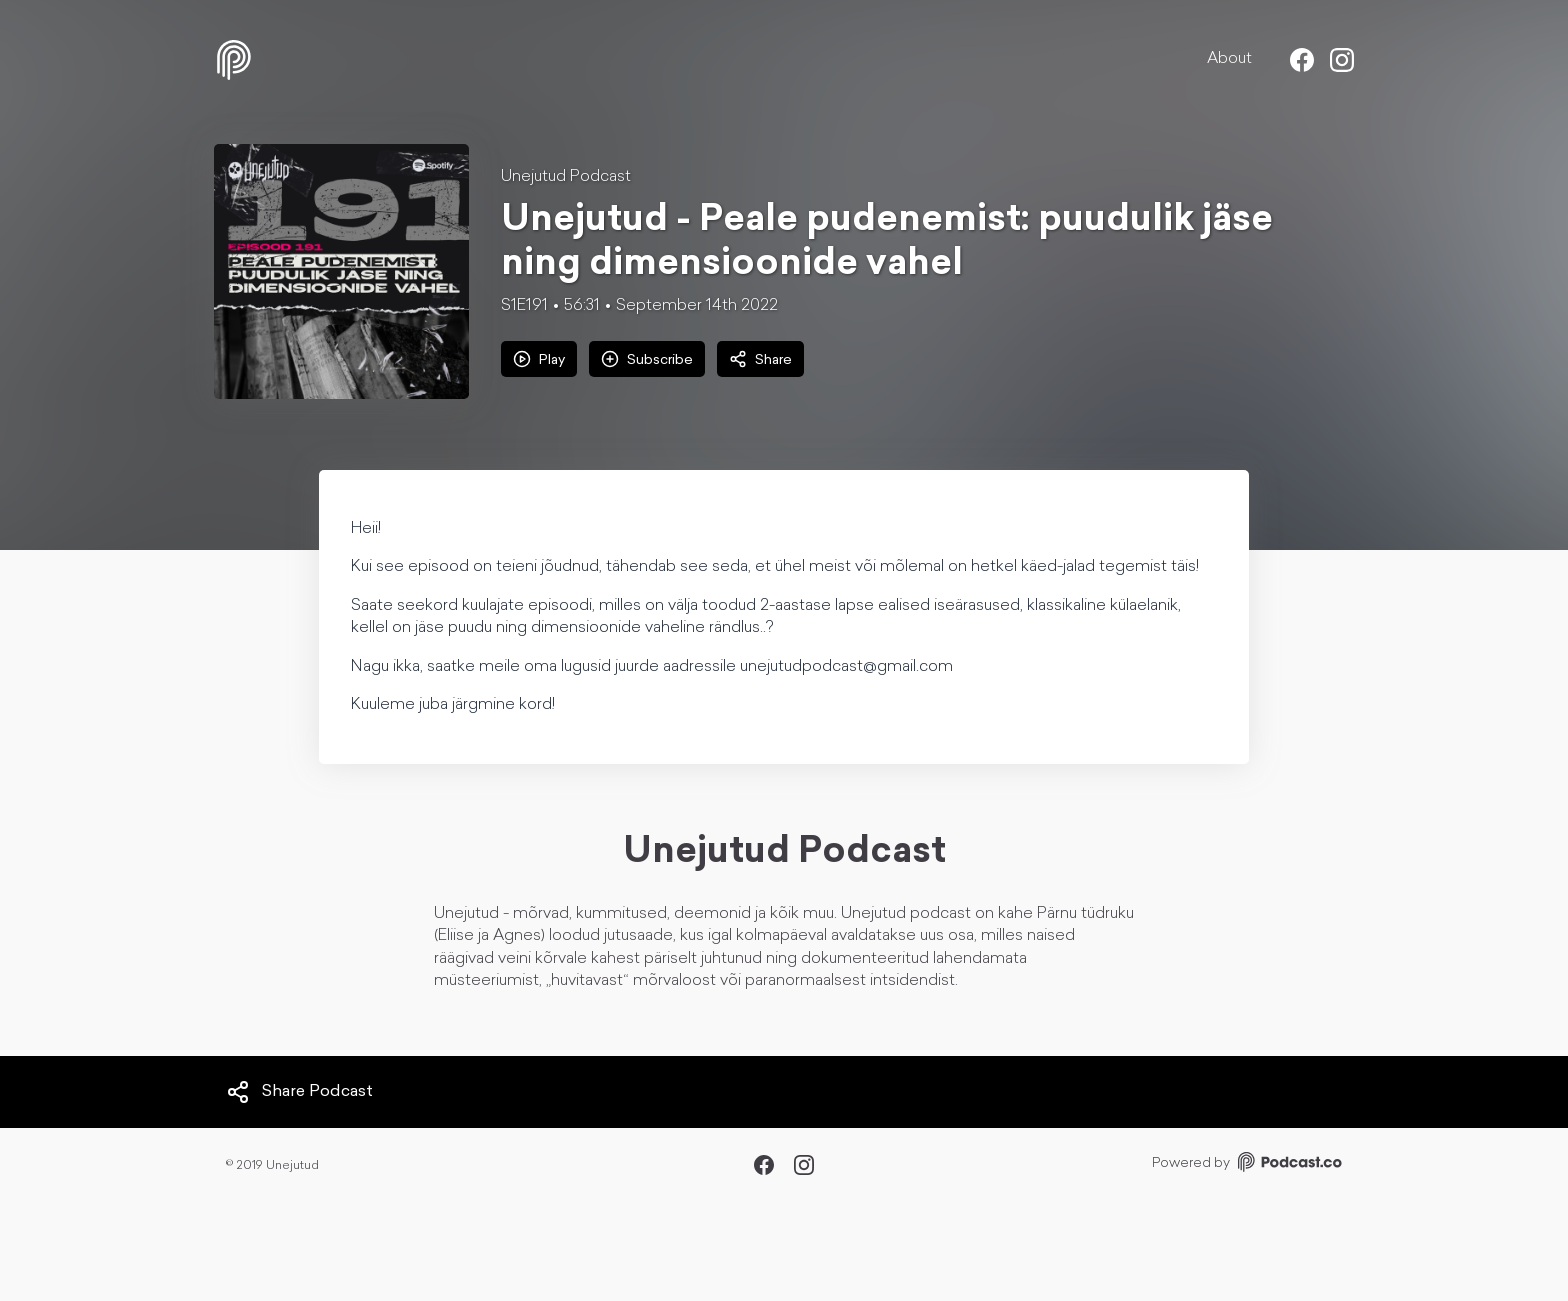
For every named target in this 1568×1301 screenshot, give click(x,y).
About (1229, 59)
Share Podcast (299, 1092)
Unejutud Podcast (566, 177)
